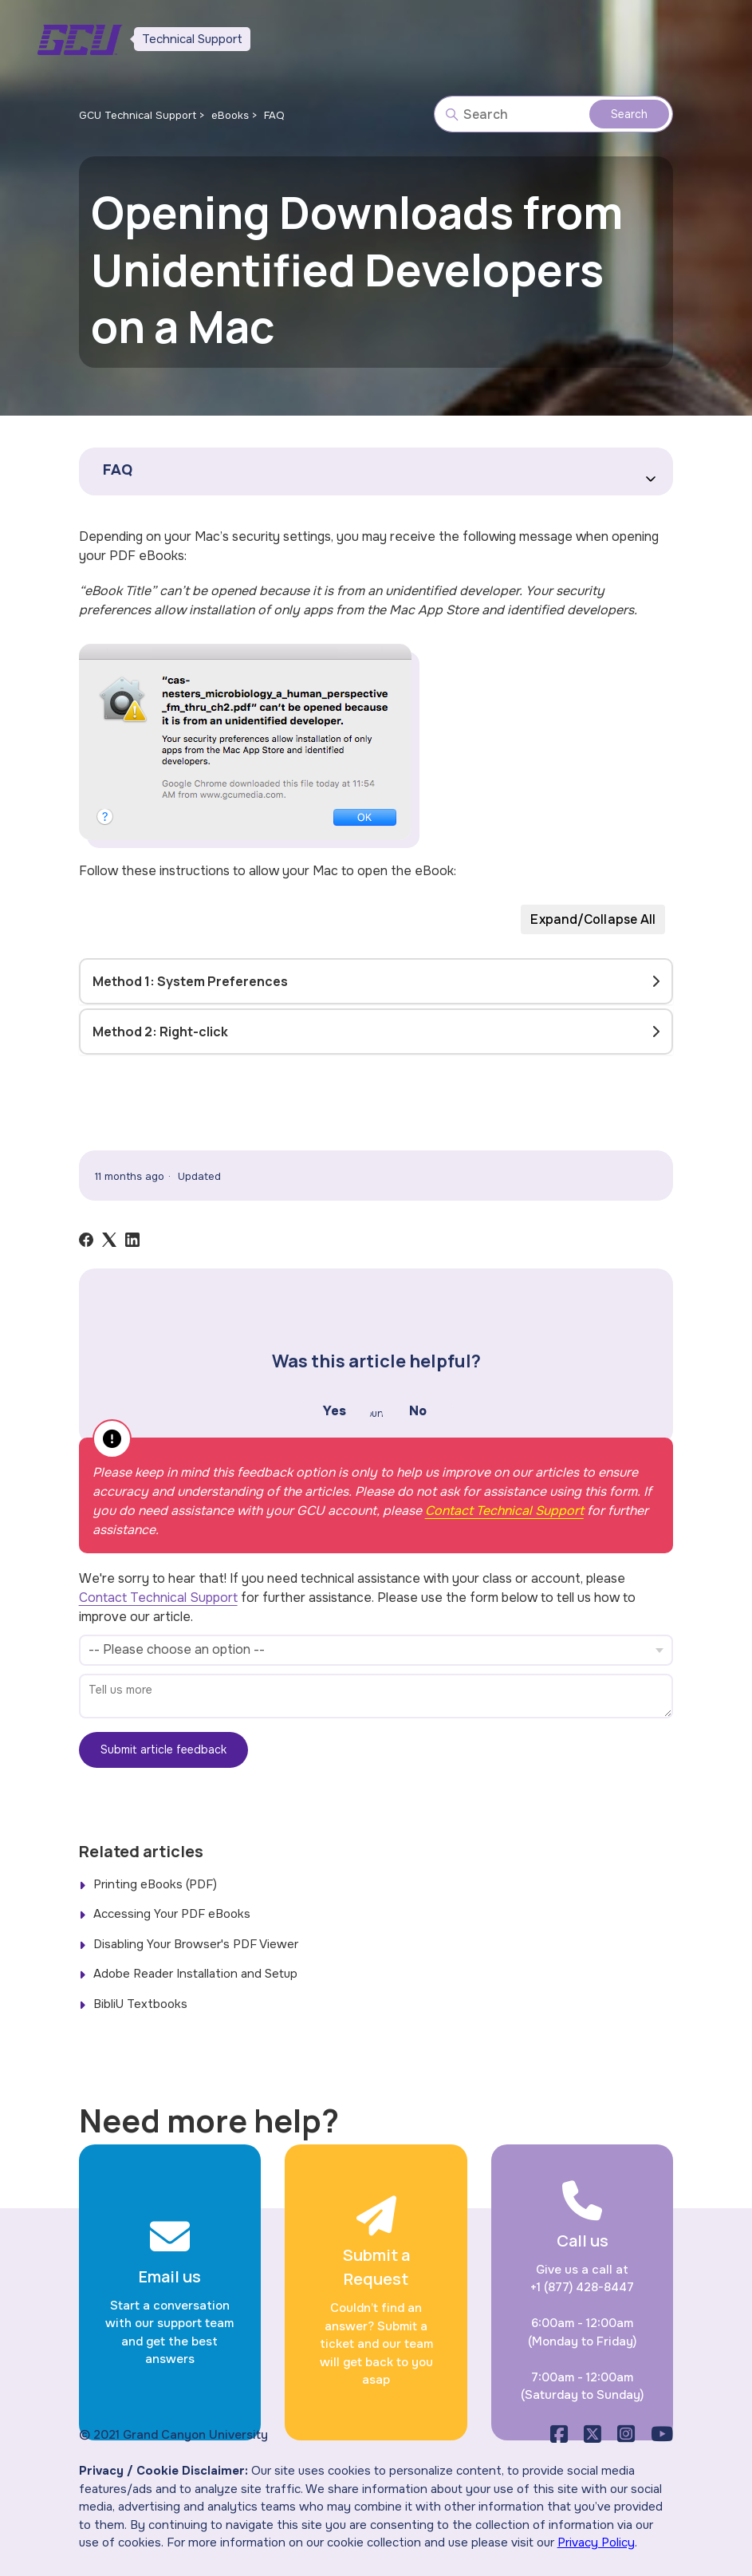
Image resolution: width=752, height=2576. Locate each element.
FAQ (274, 115)
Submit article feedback (163, 1749)
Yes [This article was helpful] (334, 1410)
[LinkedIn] (132, 1240)
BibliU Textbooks (140, 2004)
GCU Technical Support (137, 115)
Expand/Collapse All (593, 919)
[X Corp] (109, 1240)
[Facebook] (86, 1240)
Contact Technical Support (504, 1510)
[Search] (553, 114)
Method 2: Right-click (160, 1031)
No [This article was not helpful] (418, 1410)
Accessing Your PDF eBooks (171, 1914)
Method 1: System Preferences (190, 981)
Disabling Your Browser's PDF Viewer (195, 1944)
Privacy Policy (596, 2542)
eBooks (230, 115)
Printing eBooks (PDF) (155, 1884)
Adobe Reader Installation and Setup (195, 1974)
